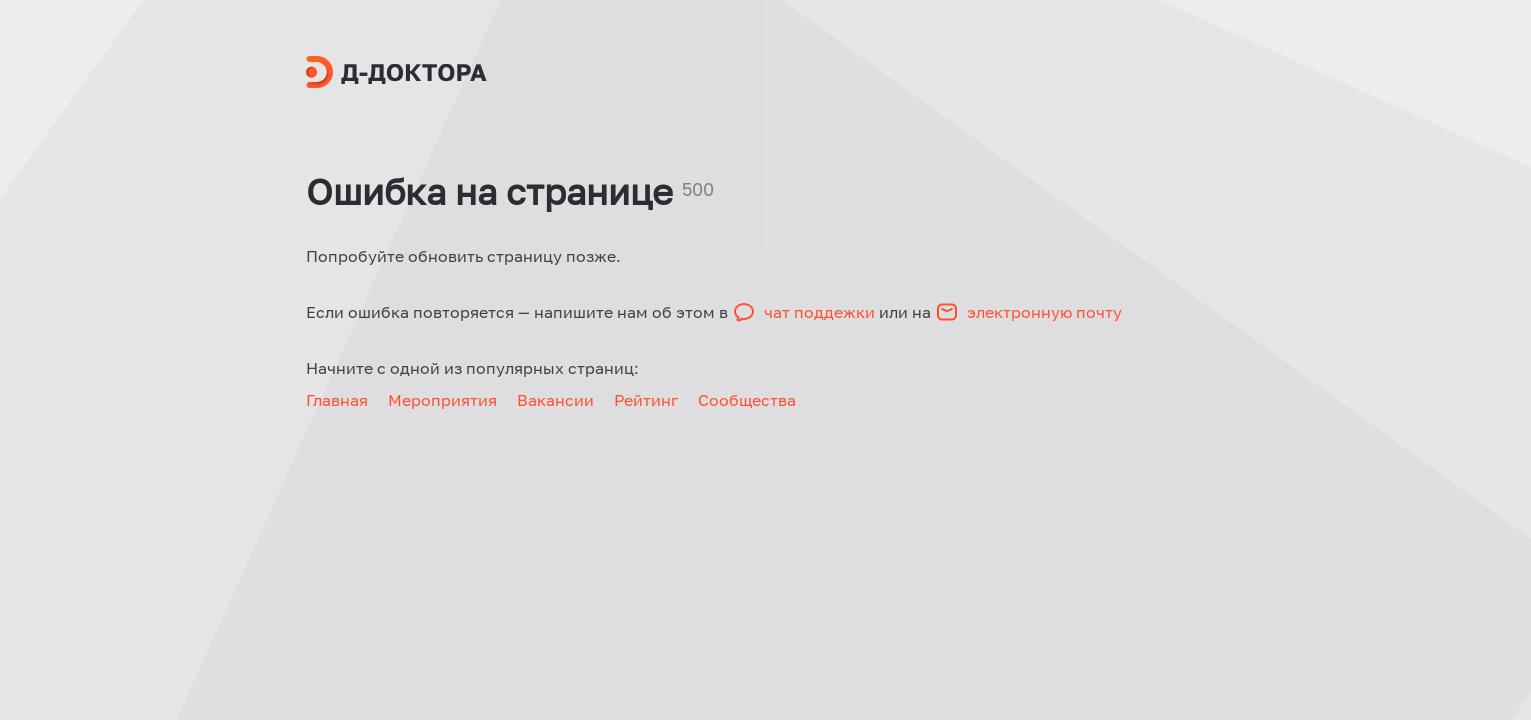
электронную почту (1044, 312)
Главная (337, 400)
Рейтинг (646, 400)
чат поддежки (821, 312)
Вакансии (555, 400)
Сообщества (747, 400)
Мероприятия (442, 400)
